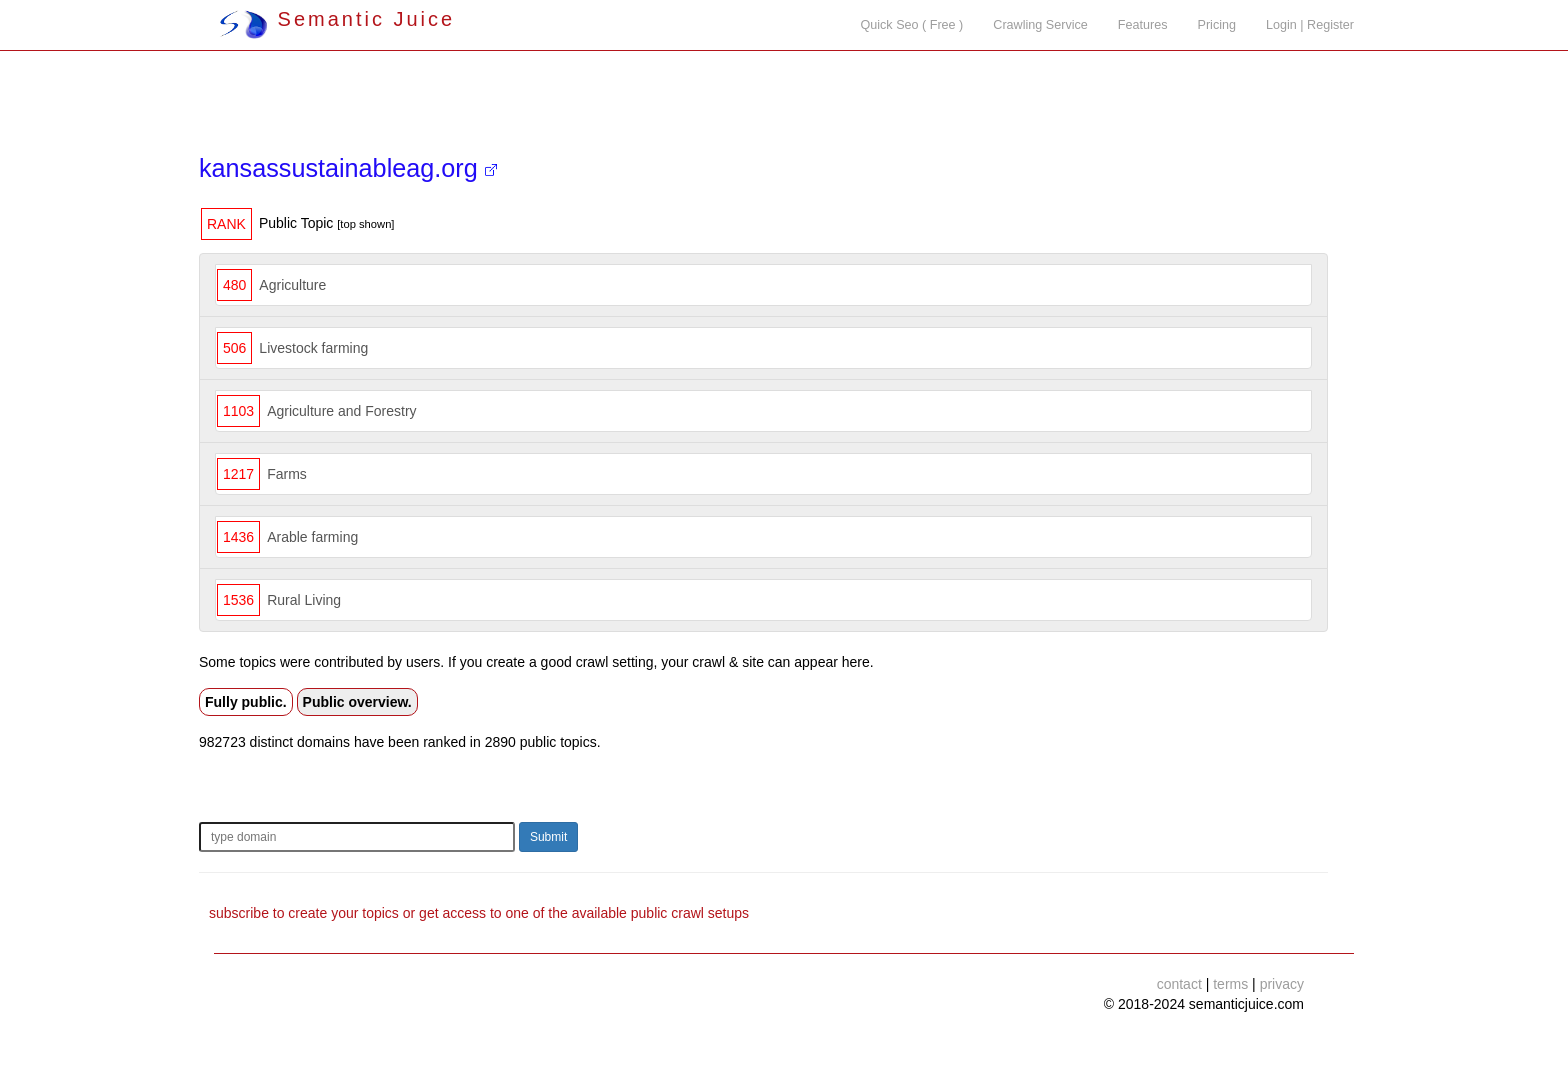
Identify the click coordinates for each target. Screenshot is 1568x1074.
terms (1230, 984)
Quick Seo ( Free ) (911, 25)
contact (1179, 984)
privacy (1282, 984)
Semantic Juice (337, 19)
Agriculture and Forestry (341, 411)
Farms (287, 474)
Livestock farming (313, 348)
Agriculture (292, 285)
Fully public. (246, 702)
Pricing (1217, 25)
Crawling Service (1040, 25)
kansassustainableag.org (348, 168)
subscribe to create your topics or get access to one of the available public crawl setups (479, 913)
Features (1143, 25)
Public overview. (357, 702)
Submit (548, 837)
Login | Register (1310, 25)
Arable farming (312, 537)
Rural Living (304, 600)
